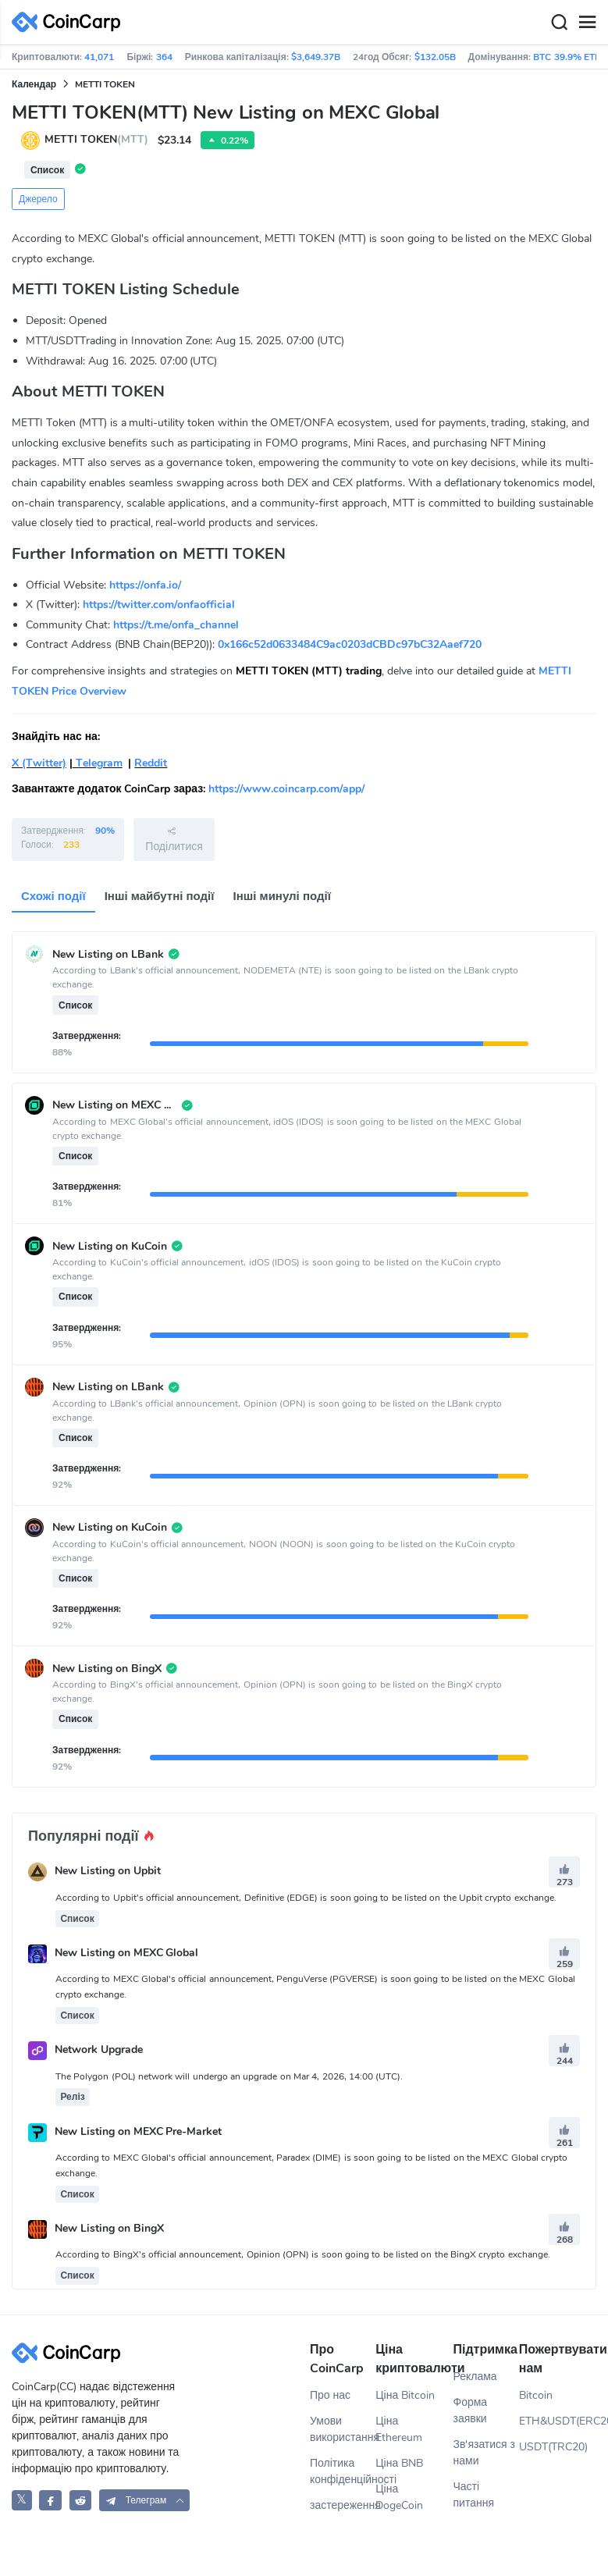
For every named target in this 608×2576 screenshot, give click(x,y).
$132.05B (435, 57)
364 (164, 57)
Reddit (150, 763)
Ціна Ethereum (398, 2429)
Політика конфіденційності (342, 2471)
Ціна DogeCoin (399, 2497)
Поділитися (174, 839)
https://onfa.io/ (145, 585)
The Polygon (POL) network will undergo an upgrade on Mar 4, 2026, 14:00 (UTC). (229, 2076)
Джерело (38, 199)
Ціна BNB (399, 2463)
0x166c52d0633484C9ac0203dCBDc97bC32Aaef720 (350, 644)
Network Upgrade (99, 2050)
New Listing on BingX (109, 2228)
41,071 (99, 57)
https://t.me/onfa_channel (176, 624)
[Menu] (587, 23)
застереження (342, 2505)
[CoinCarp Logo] (70, 22)
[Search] (558, 23)
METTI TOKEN (105, 84)
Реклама (475, 2376)
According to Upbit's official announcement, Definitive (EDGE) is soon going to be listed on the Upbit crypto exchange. (305, 1897)
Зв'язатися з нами (484, 2452)
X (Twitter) (39, 763)
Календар (34, 84)
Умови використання (342, 2429)
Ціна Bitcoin (405, 2395)
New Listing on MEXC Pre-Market (138, 2131)
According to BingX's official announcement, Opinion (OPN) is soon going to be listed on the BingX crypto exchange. (302, 2254)
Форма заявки (470, 2410)
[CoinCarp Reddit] (80, 2500)
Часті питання (474, 2494)
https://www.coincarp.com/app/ (286, 788)
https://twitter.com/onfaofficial (159, 604)
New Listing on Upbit (108, 1871)
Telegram (98, 763)
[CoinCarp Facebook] (50, 2500)
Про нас (330, 2395)
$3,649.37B (315, 57)
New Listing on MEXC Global (127, 1952)
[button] (144, 2499)
